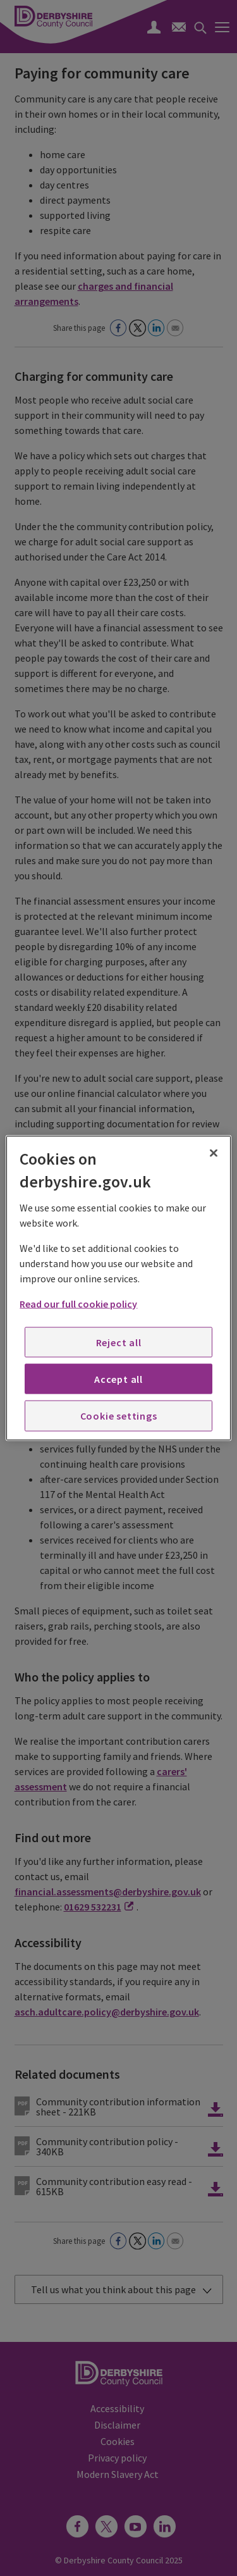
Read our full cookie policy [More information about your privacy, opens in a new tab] (78, 1303)
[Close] (214, 1153)
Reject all (119, 1341)
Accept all (118, 1379)
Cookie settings (118, 1415)
